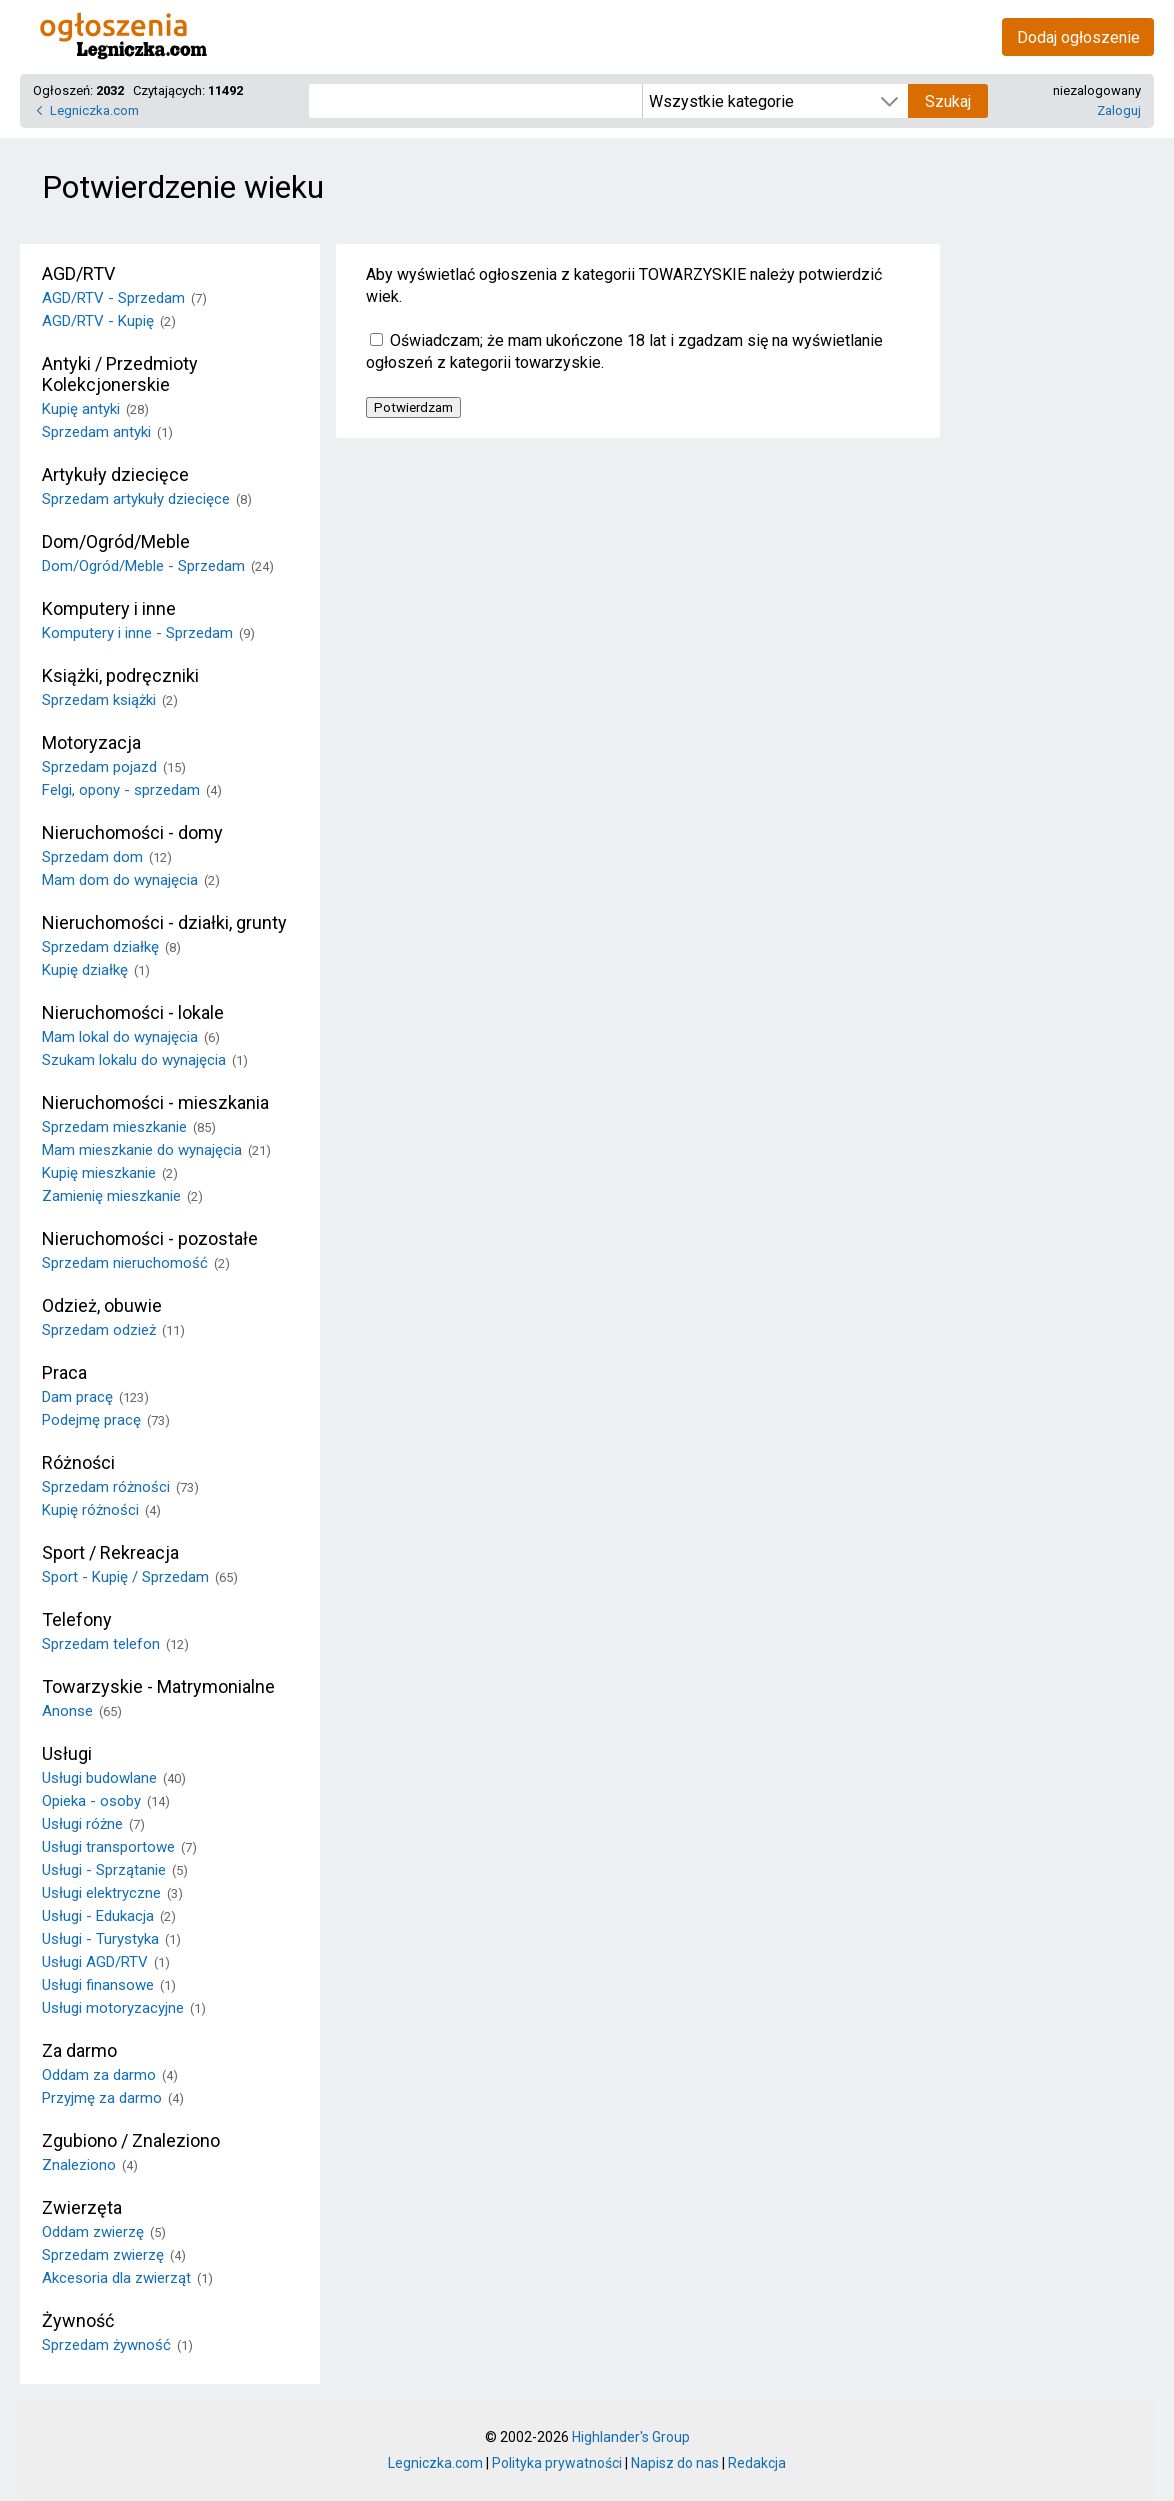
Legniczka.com (94, 110)
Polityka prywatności (557, 2463)
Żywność (78, 2320)
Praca (64, 1372)
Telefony (77, 1619)
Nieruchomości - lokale (133, 1012)
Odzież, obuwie (102, 1305)
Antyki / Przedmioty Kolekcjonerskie (120, 374)
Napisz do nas (675, 2463)
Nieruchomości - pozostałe (150, 1238)
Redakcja (757, 2463)
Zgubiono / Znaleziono (131, 2140)
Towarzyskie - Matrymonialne (158, 1686)
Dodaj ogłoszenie (1078, 37)
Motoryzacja (91, 742)
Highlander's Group (631, 2437)
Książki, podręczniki (120, 675)
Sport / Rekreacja (110, 1552)
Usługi (67, 1753)
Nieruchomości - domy (132, 832)
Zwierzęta (82, 2207)
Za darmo (79, 2050)
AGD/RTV (78, 273)
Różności (78, 1462)
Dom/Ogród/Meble (116, 541)
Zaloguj (1119, 110)
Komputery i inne (109, 608)
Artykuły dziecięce (115, 474)
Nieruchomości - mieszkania (155, 1102)
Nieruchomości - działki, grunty (164, 922)
